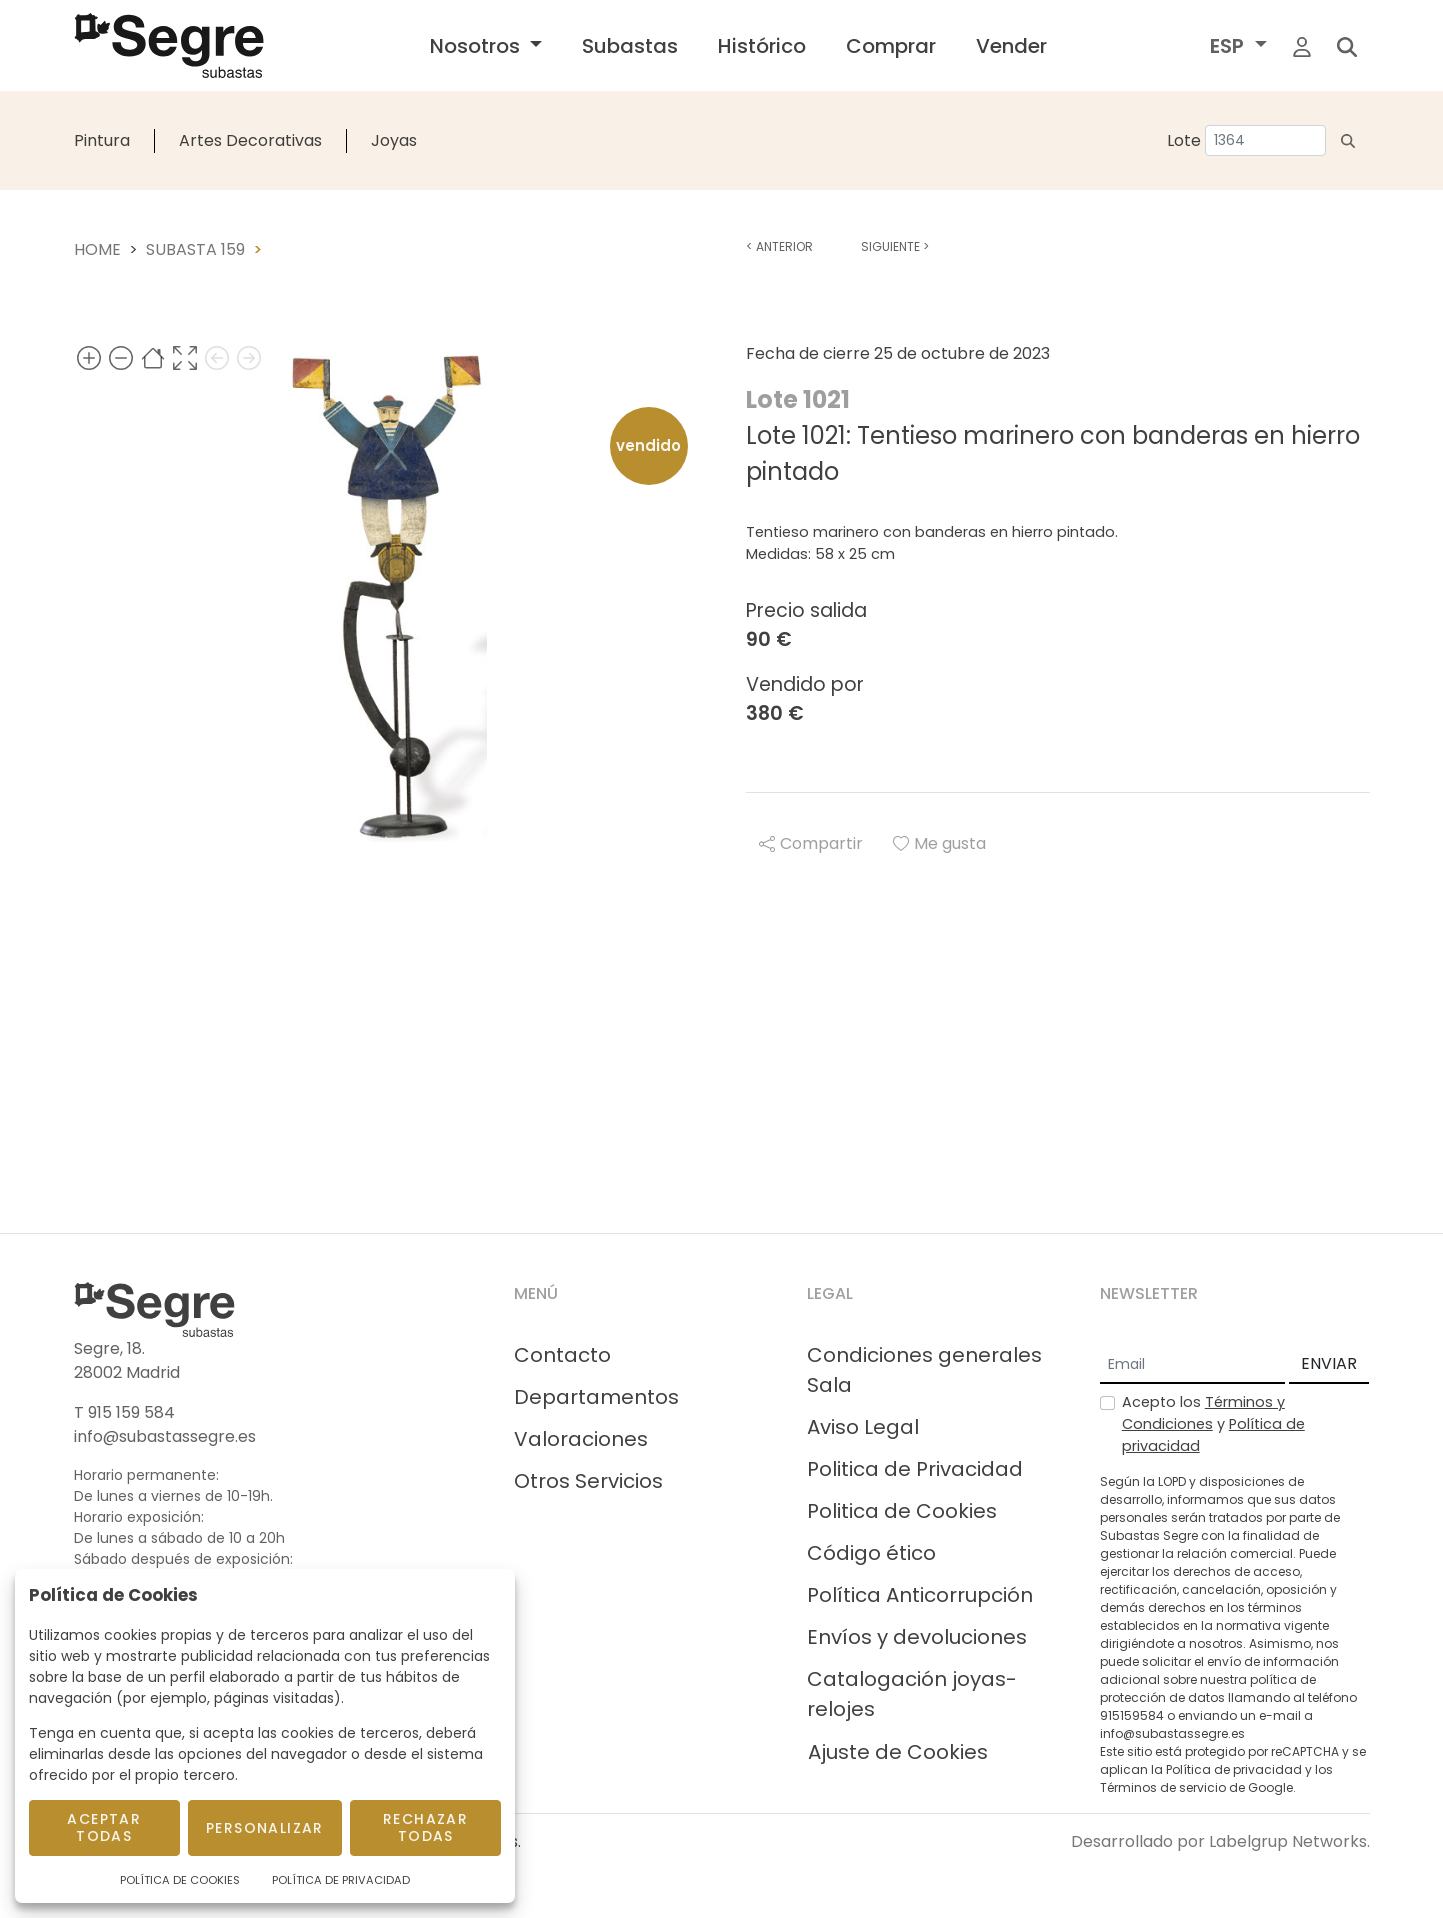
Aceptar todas (104, 1827)
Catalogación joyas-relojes (912, 1694)
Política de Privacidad (341, 1880)
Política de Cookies (180, 1880)
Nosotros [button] (477, 46)
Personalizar (265, 1828)
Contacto (562, 1355)
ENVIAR (1329, 1363)
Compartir (811, 843)
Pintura (102, 140)
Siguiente (895, 246)
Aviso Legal (863, 1427)
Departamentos (596, 1397)
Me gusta (939, 843)
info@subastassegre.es (165, 1436)
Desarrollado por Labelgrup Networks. (1220, 1841)
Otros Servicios (588, 1481)
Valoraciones (581, 1439)
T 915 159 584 (124, 1412)
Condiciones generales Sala (924, 1370)
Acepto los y (1213, 1423)
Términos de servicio (1163, 1787)
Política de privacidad (1234, 1769)
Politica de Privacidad (915, 1469)
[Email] (1192, 1365)
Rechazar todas (425, 1827)
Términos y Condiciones (1203, 1413)
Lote (1184, 140)
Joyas (394, 140)
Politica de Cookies (902, 1511)
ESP (1229, 46)
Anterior (779, 246)
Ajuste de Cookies (898, 1752)
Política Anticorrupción (920, 1595)
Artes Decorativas (250, 140)
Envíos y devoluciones (917, 1637)
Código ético (871, 1553)
